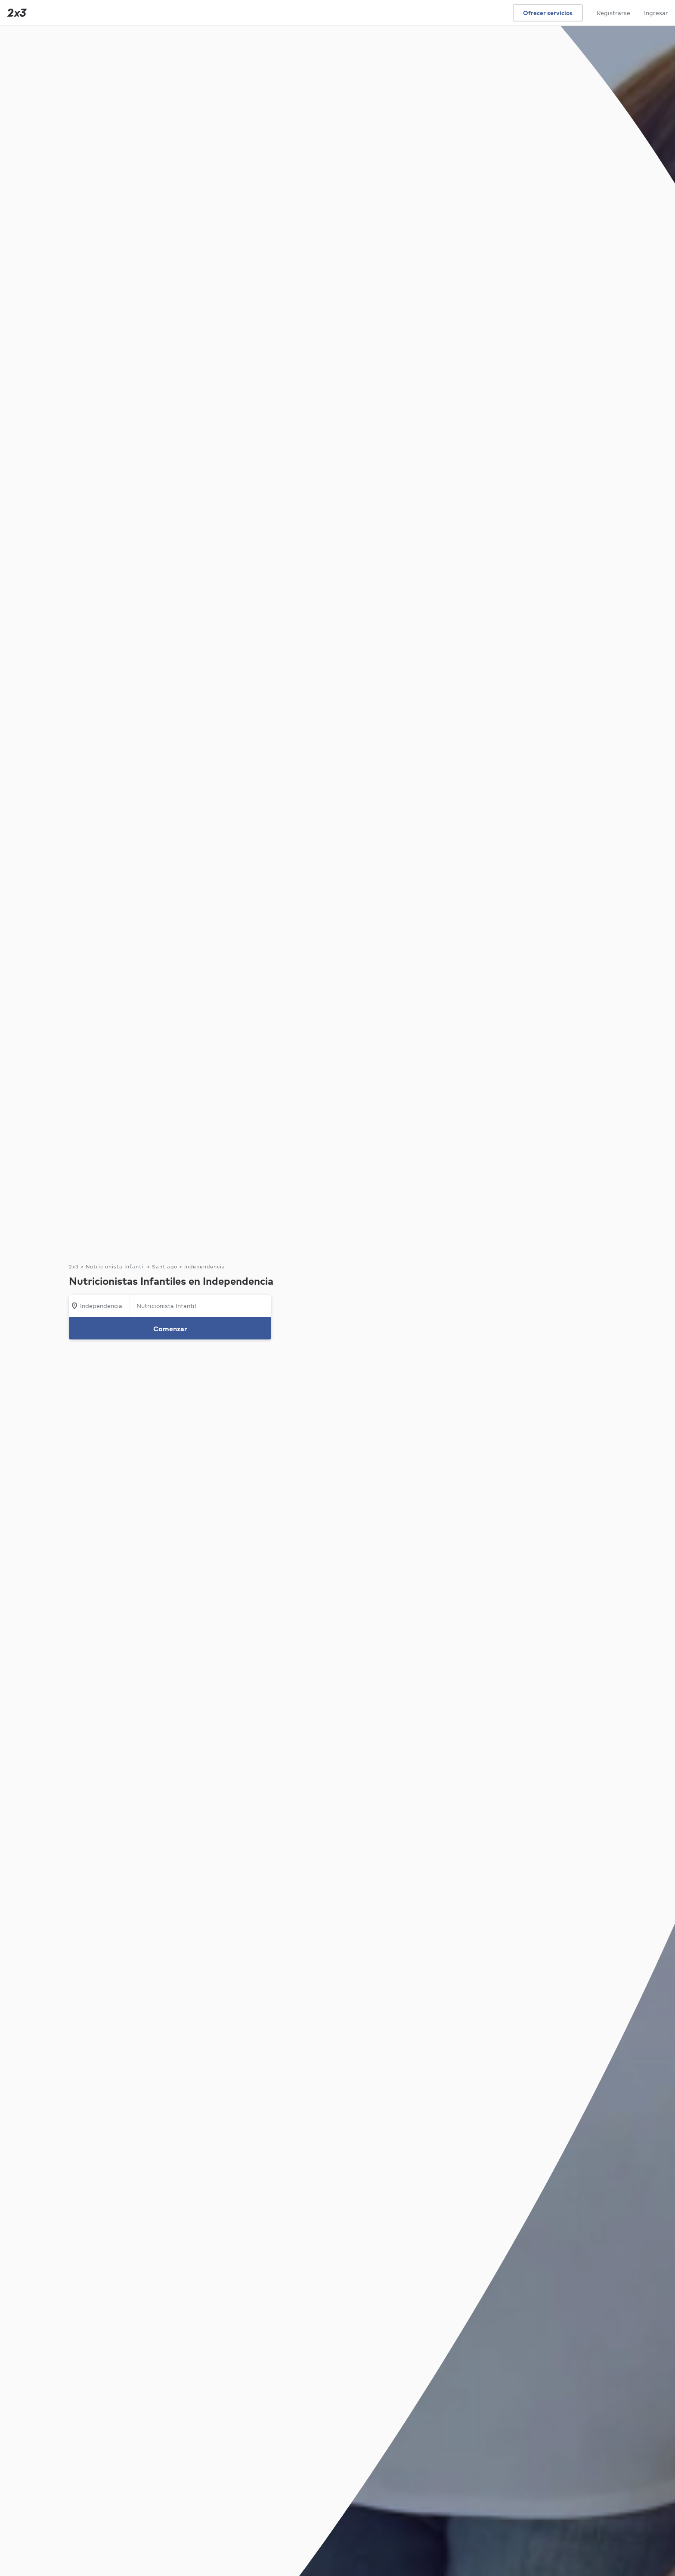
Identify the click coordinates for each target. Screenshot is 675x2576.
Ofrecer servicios (548, 13)
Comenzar (170, 1328)
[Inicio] (15, 12)
